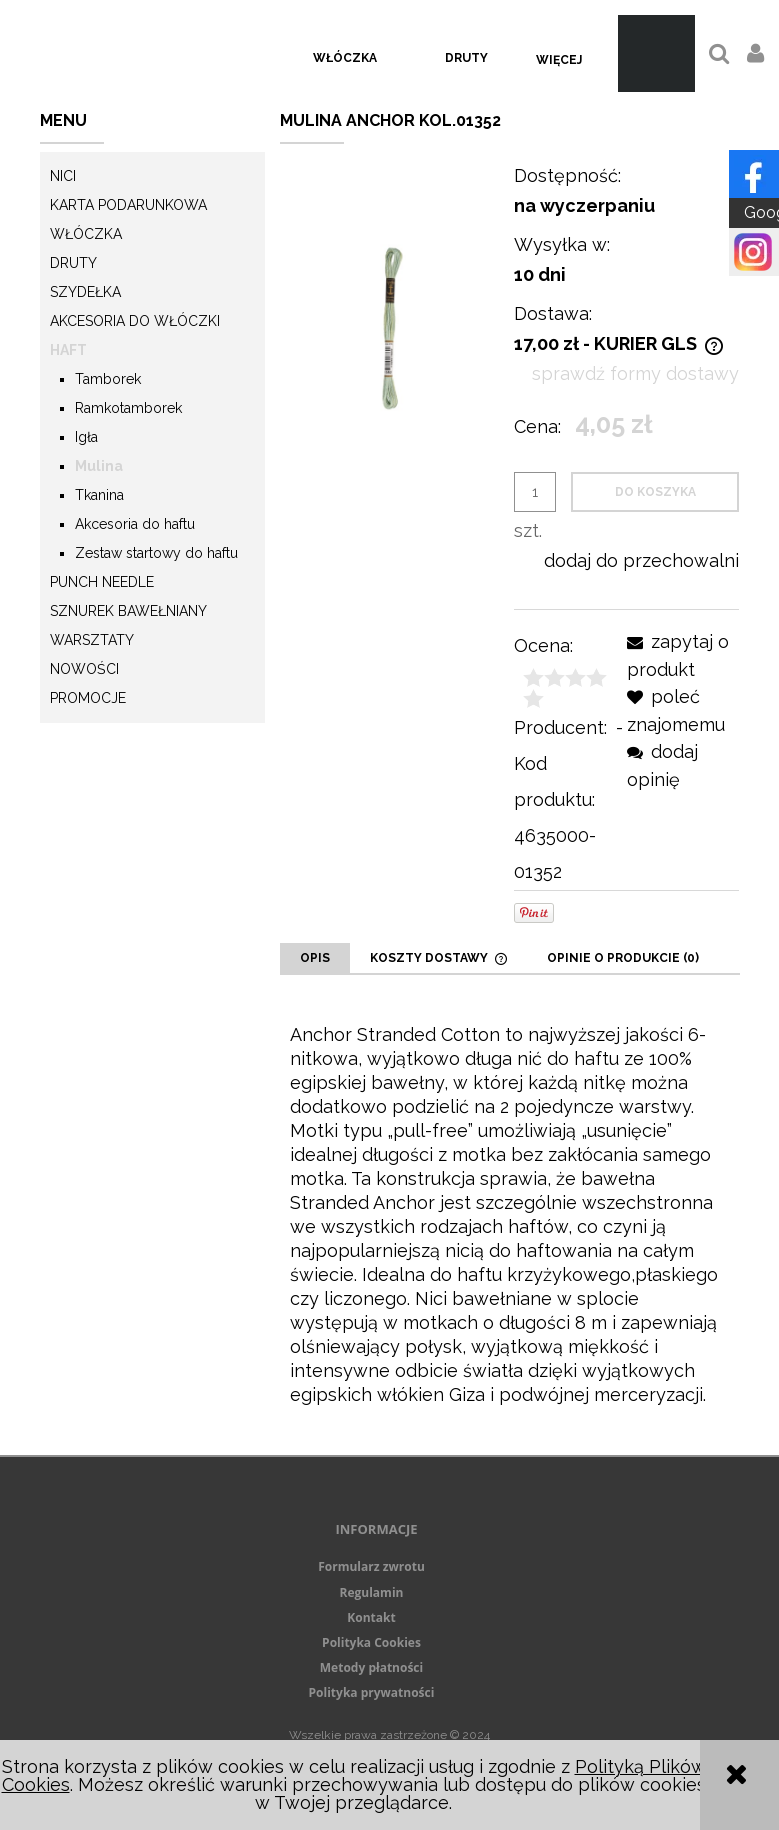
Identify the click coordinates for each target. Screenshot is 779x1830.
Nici (63, 176)
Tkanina (99, 495)
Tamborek (108, 379)
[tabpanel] (510, 1215)
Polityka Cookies (371, 1642)
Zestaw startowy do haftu (156, 553)
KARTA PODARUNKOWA (128, 205)
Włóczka (86, 234)
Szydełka (85, 292)
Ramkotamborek (128, 408)
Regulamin (372, 1592)
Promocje (88, 698)
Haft (68, 350)
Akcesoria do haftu (135, 524)
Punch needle (102, 582)
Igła (86, 437)
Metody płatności (371, 1667)
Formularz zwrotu (371, 1566)
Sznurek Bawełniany (128, 611)
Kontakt (371, 1617)
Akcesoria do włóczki (135, 321)
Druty (73, 263)
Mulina (99, 466)
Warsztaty (92, 640)
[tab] (315, 958)
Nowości (84, 669)
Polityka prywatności (372, 1692)
